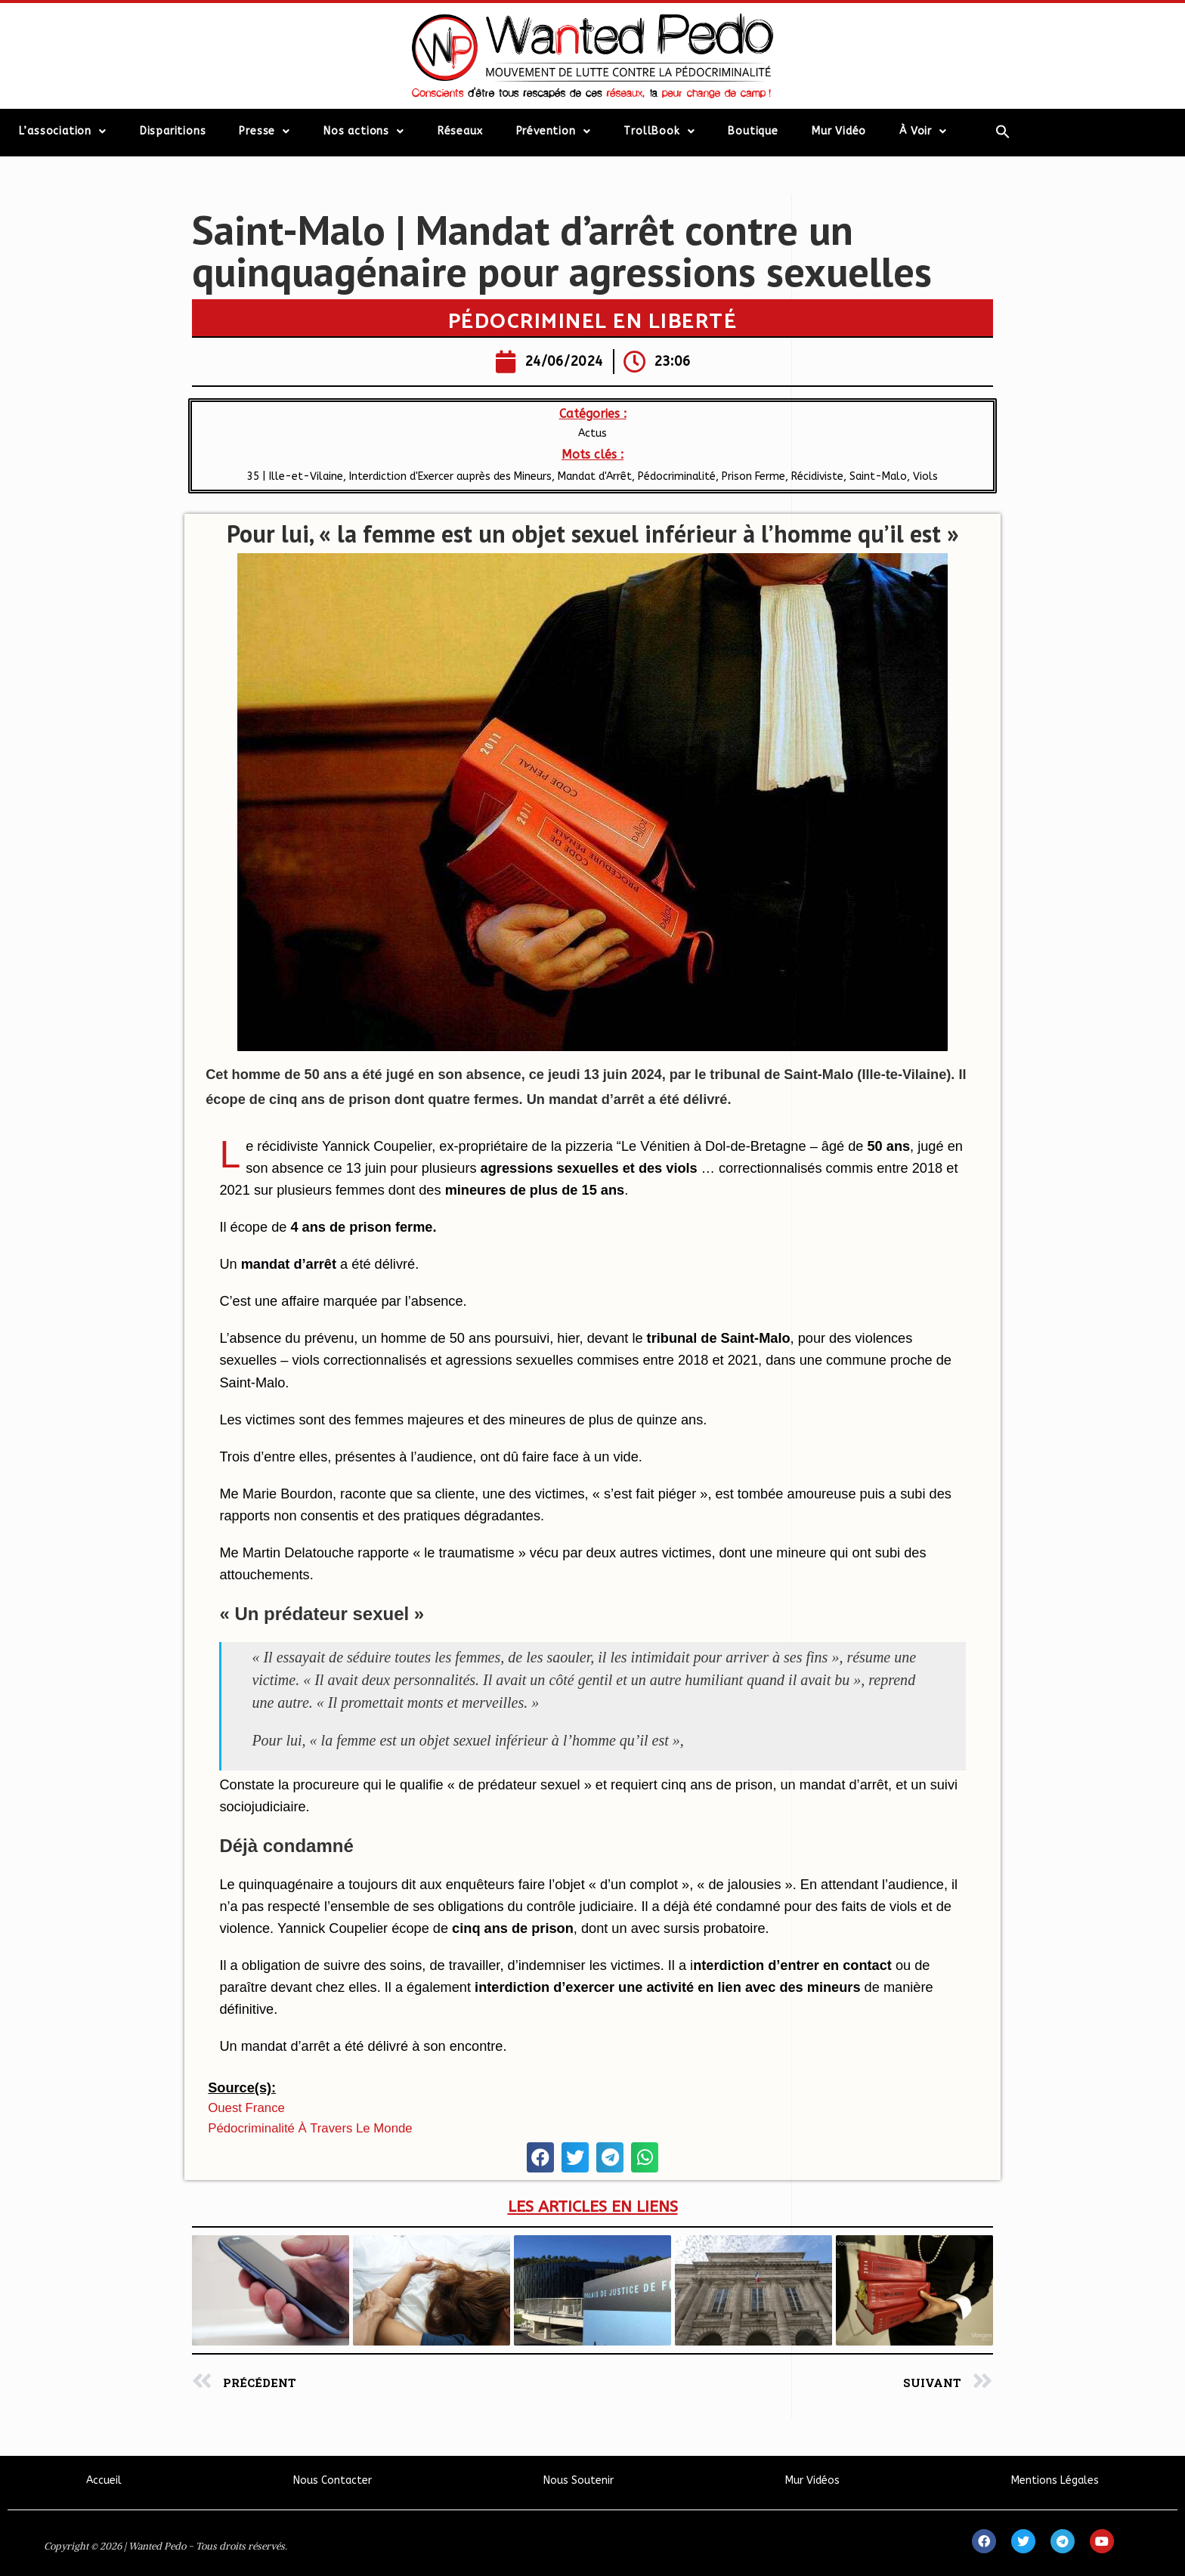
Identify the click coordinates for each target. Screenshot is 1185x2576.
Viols (925, 476)
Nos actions (363, 131)
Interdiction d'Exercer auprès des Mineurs (450, 476)
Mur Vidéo (839, 131)
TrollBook (659, 131)
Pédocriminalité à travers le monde (310, 2128)
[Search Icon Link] (1002, 131)
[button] (540, 2157)
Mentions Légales (1055, 2480)
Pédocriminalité (677, 476)
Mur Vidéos (812, 2480)
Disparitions (173, 131)
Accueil (104, 2480)
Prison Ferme (753, 476)
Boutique (753, 131)
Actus (592, 433)
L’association (63, 131)
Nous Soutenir (578, 2480)
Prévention (553, 131)
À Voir (923, 131)
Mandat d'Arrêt (595, 476)
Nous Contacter (332, 2480)
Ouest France (246, 2108)
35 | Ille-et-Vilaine (295, 476)
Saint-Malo (878, 476)
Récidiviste (817, 476)
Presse (264, 131)
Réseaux (460, 131)
